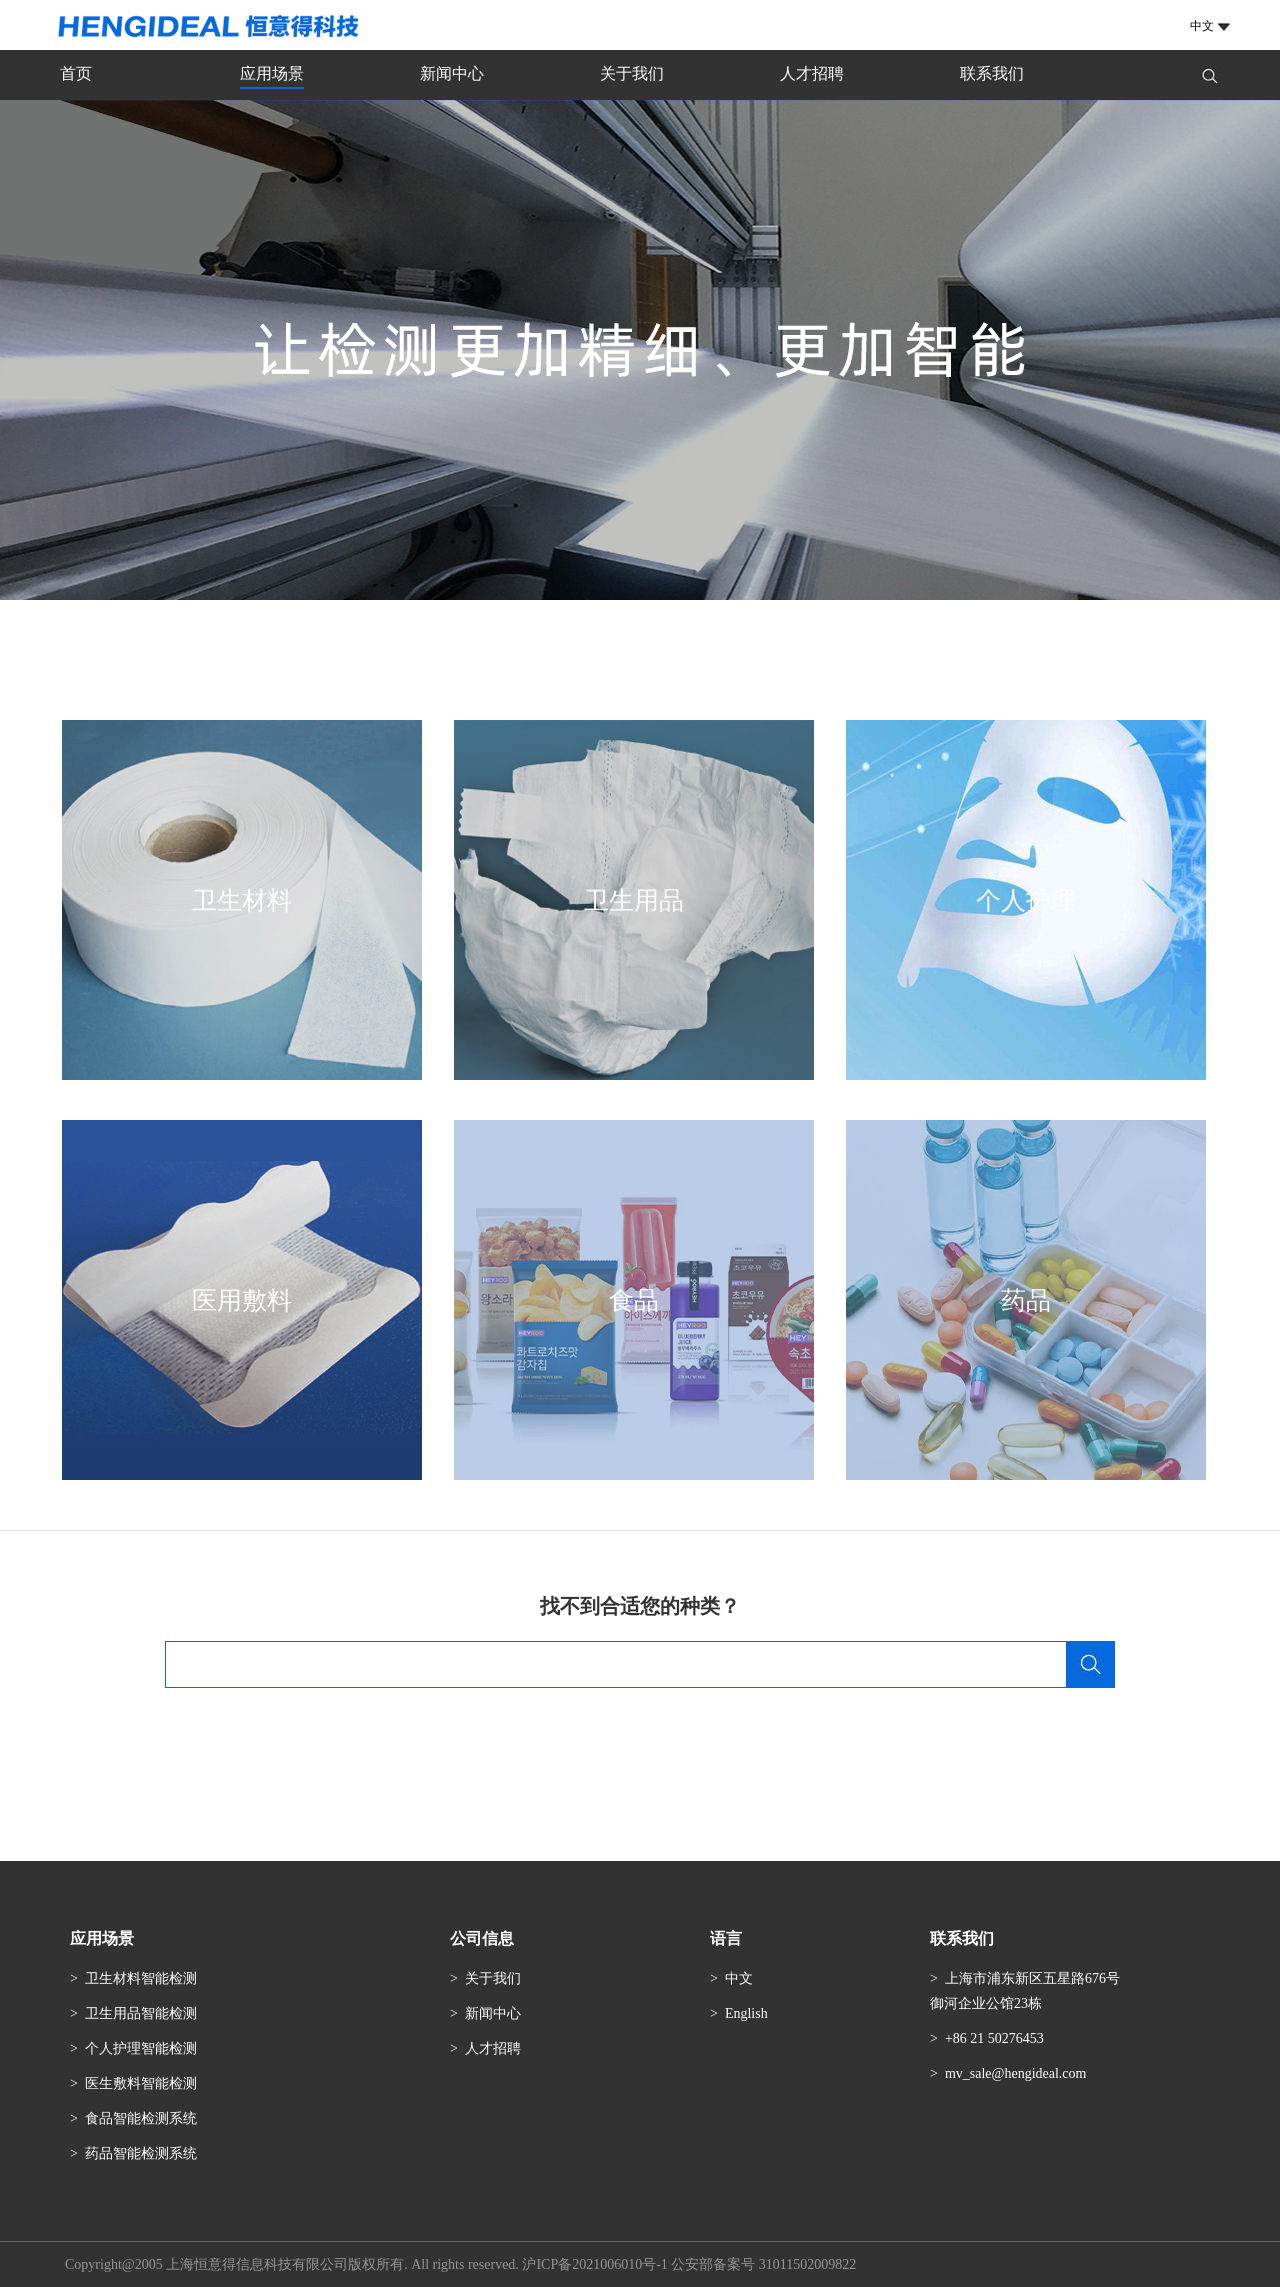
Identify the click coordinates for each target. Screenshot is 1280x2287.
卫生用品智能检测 (141, 2013)
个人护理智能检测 (141, 2048)
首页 (76, 73)
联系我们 (992, 73)
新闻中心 (452, 73)
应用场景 (272, 73)
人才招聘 (812, 73)
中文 (739, 1978)
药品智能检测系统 (141, 2153)
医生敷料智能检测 (141, 2083)
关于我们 (632, 73)
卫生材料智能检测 (141, 1978)
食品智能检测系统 (141, 2118)
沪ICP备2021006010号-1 (594, 2264)
